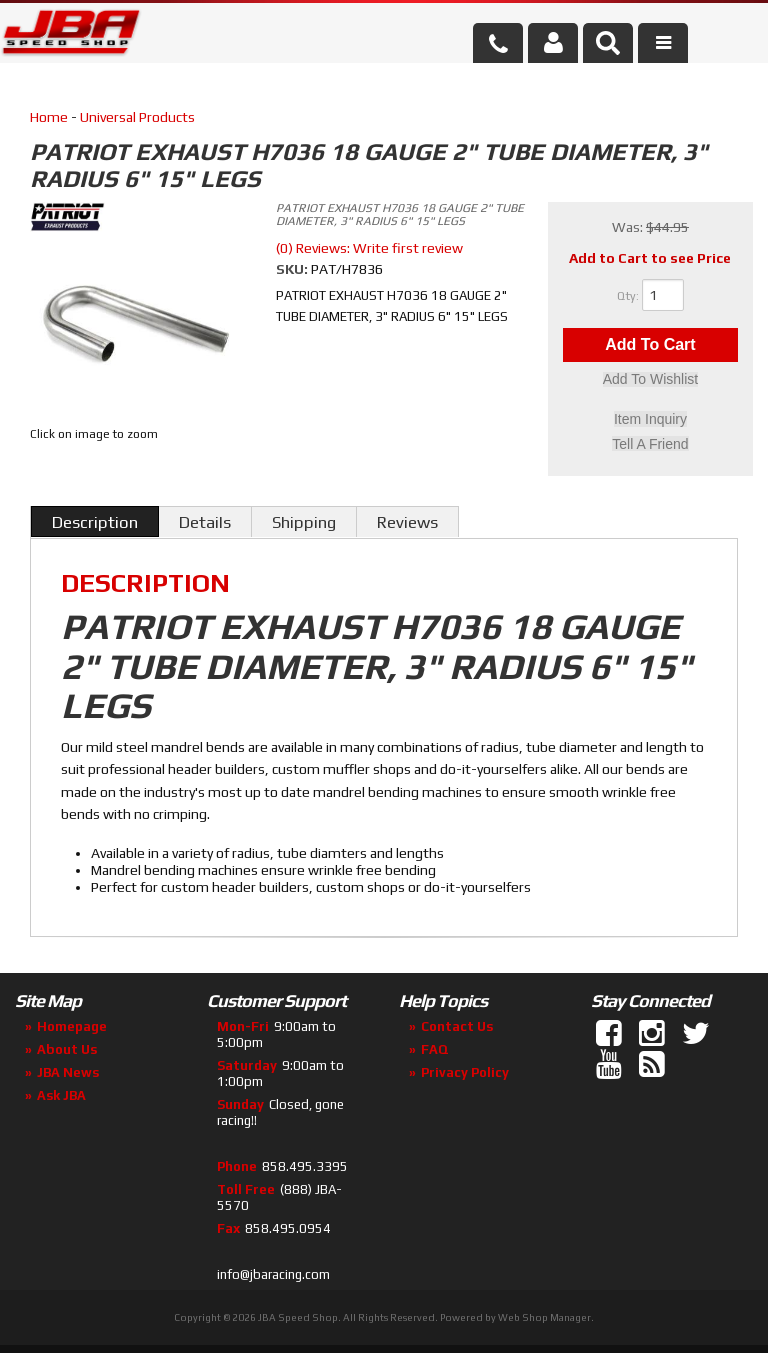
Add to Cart (650, 345)
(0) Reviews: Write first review (369, 248)
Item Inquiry (650, 420)
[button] (608, 43)
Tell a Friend (650, 444)
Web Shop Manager (544, 1317)
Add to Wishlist (650, 381)
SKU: (293, 269)
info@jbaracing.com (273, 1274)
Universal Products (137, 117)
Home (49, 117)
